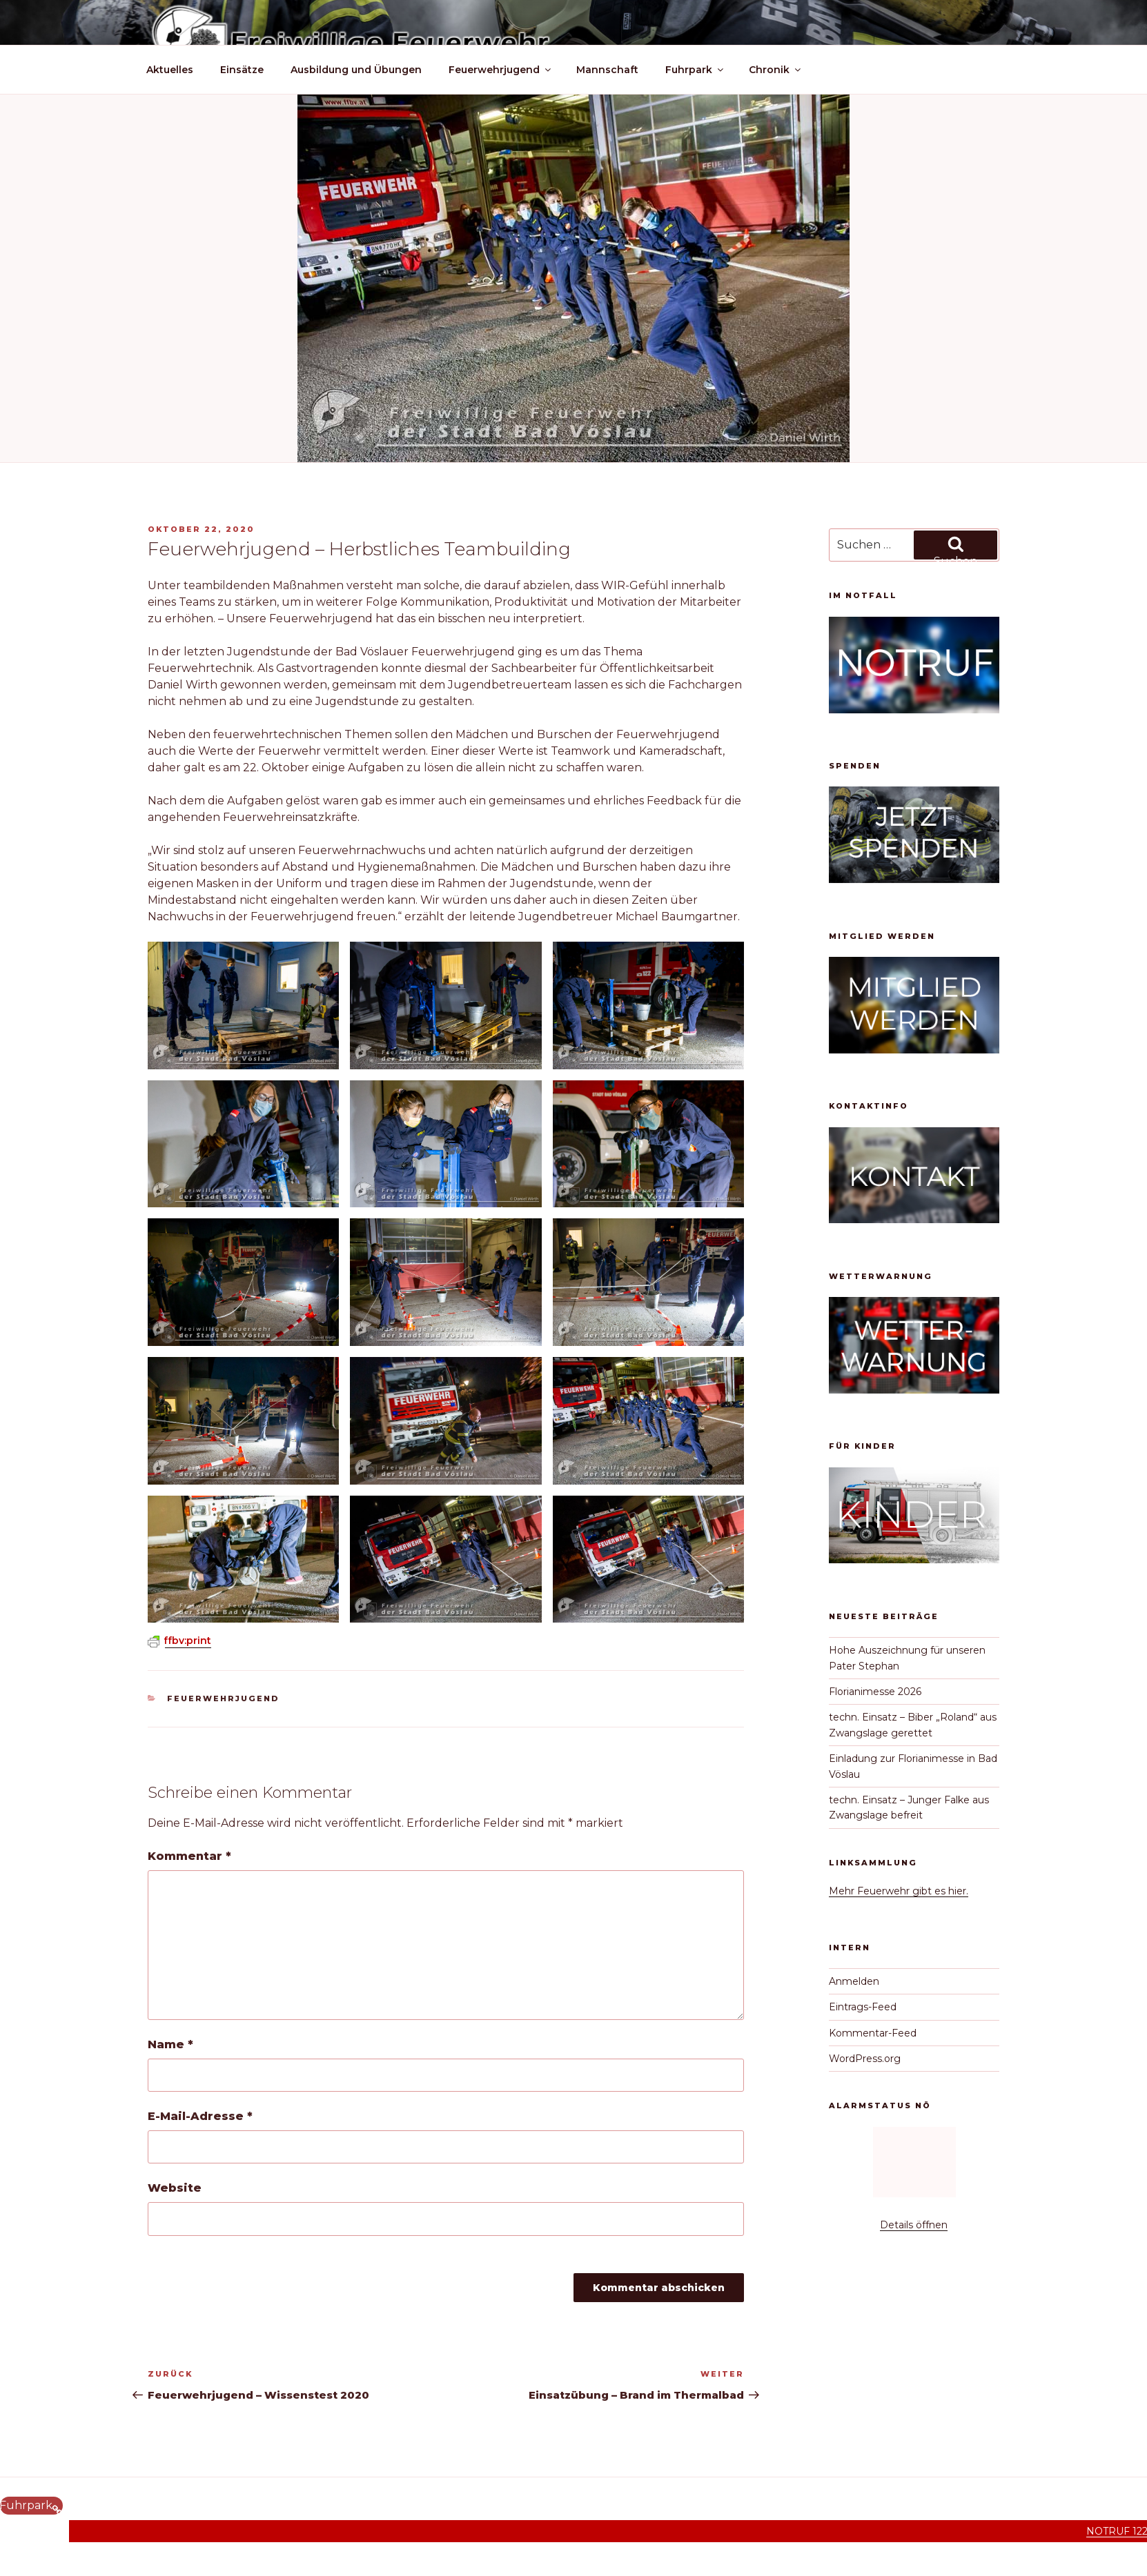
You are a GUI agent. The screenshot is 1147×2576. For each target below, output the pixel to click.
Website (175, 2187)
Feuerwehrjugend (501, 69)
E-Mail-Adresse (200, 2116)
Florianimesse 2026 (875, 1691)
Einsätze (242, 69)
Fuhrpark (695, 69)
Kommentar (189, 1856)
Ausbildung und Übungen (356, 69)
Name (170, 2044)
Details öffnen (914, 2225)
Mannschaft (607, 69)
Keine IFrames (914, 2165)
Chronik (776, 69)
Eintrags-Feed (862, 2007)
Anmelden (854, 1981)
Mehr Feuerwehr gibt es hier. (898, 1891)
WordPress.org (865, 2058)
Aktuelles (169, 69)
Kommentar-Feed (872, 2033)
